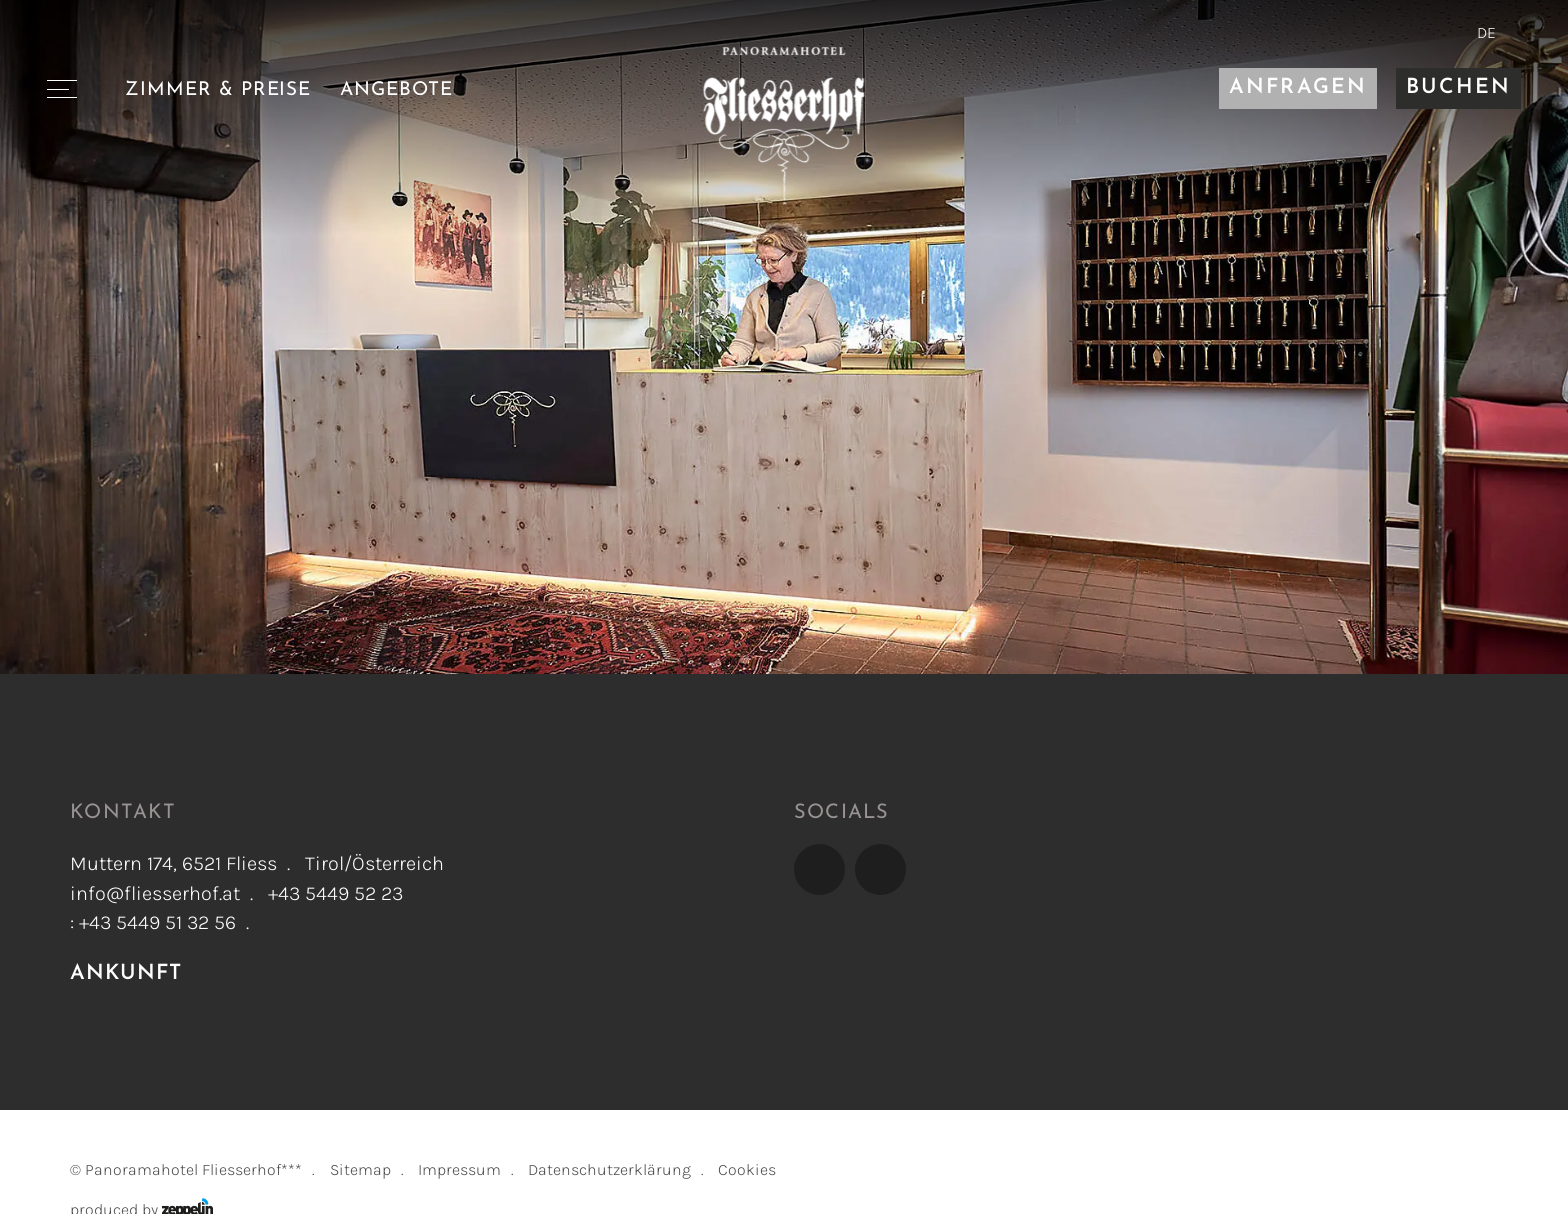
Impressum (459, 1170)
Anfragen (1297, 88)
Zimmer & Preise (218, 90)
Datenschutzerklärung (609, 1170)
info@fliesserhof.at (155, 893)
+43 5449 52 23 (335, 893)
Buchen (1458, 88)
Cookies (747, 1170)
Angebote (396, 90)
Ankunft (126, 974)
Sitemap (360, 1170)
